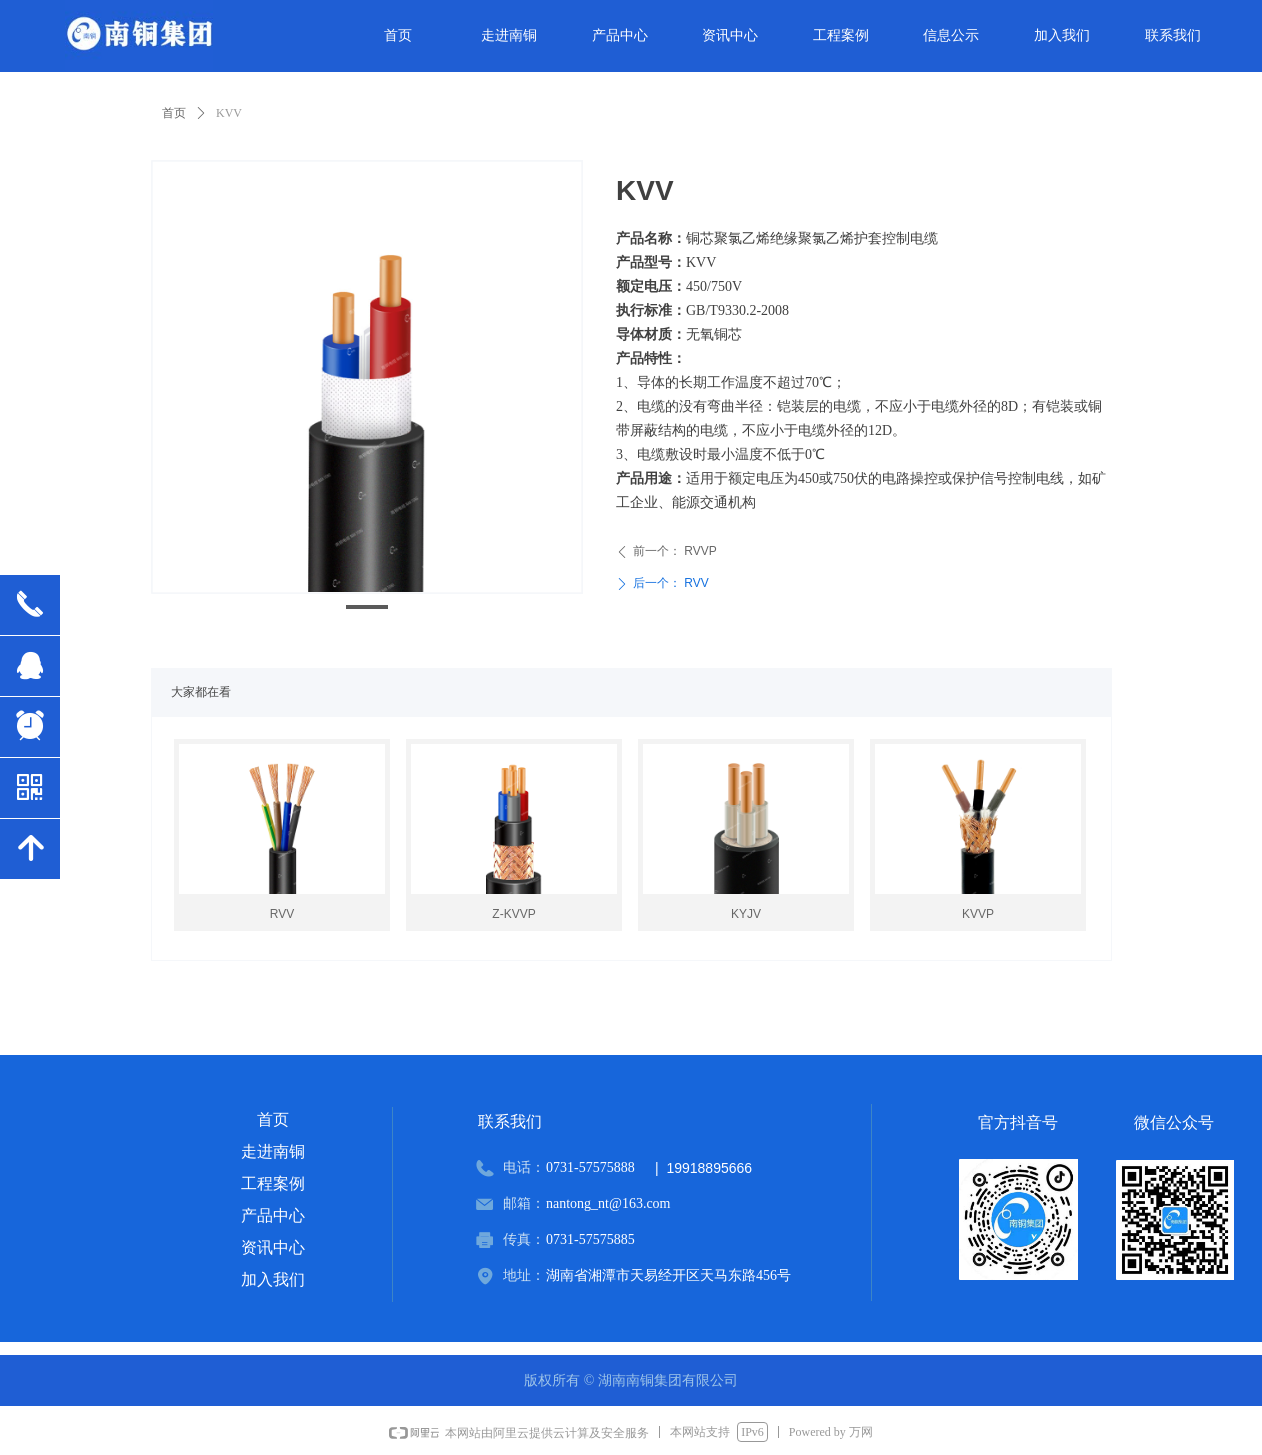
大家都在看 (201, 692)
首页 (174, 113)
